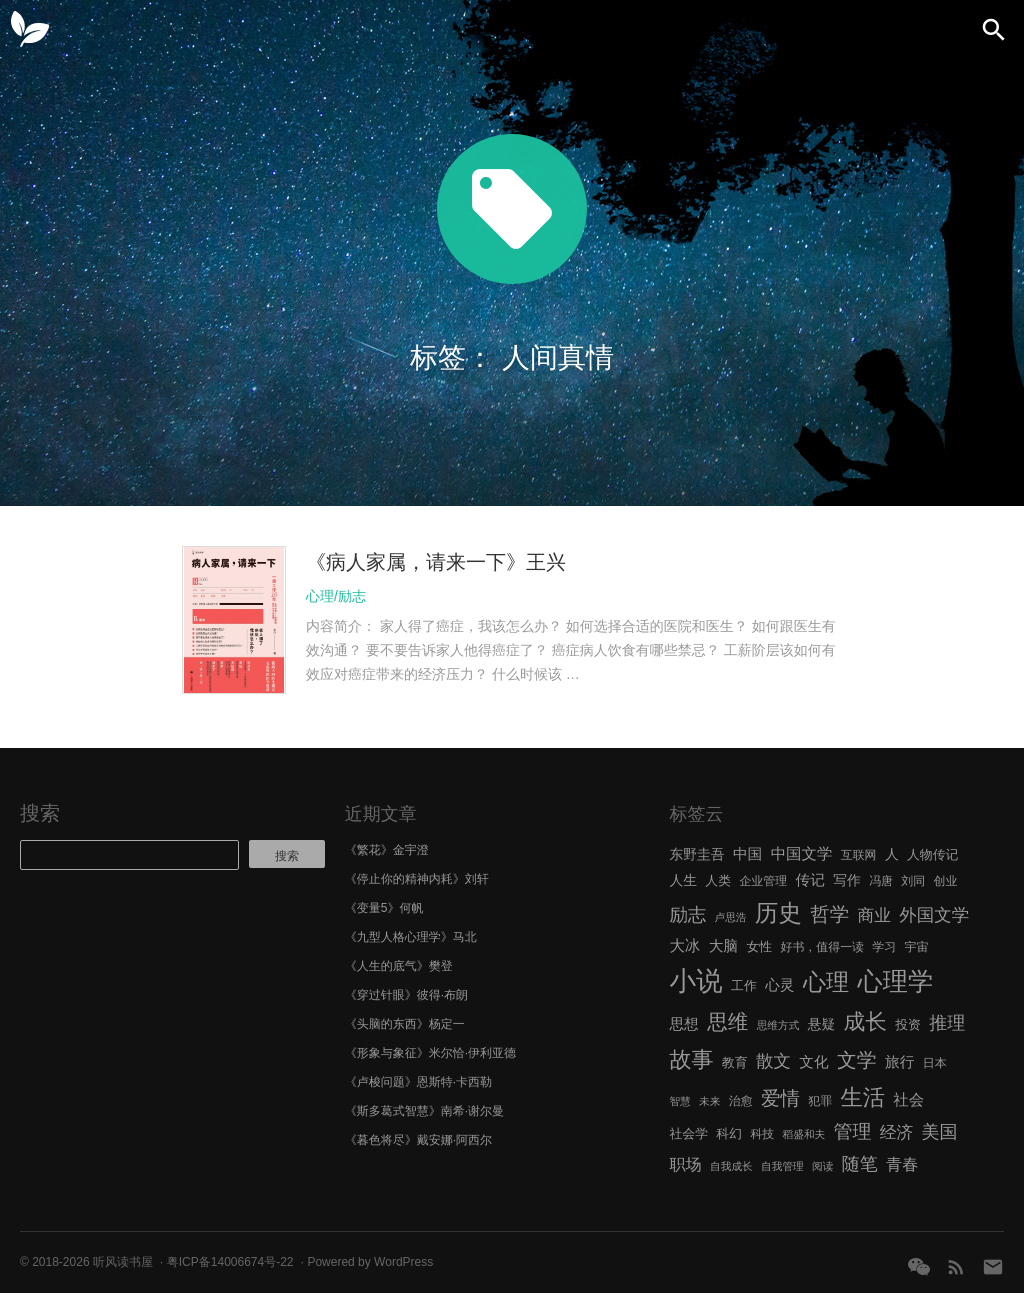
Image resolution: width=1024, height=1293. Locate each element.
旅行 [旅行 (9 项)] (899, 1062)
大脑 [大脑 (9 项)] (723, 946)
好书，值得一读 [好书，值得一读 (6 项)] (822, 947)
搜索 (40, 813)
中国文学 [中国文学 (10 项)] (802, 853)
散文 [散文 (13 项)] (773, 1061)
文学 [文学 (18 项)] (857, 1060)
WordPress (403, 1262)
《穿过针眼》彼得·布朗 (406, 995)
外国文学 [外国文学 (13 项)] (934, 915)
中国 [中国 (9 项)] (747, 854)
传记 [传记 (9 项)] (809, 880)
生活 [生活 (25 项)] (862, 1097)
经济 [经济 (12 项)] (896, 1132)
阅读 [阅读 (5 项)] (822, 1166)
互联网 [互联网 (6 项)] (859, 855)
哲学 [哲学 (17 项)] (829, 914)
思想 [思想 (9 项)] (683, 1024)
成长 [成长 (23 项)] (865, 1021)
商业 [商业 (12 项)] (874, 915)
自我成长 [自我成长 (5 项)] (731, 1166)
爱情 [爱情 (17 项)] (780, 1098)
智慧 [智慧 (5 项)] (679, 1101)
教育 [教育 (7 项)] (735, 1062)
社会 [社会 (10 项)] (908, 1099)
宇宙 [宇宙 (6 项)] (917, 947)
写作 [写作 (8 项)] (847, 880)
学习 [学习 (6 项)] (884, 947)
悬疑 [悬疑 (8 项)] (822, 1024)
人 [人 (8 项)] (892, 854)
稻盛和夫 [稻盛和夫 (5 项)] (804, 1134)
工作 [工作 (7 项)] (744, 985)
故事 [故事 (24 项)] (691, 1059)
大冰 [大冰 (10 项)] (684, 945)
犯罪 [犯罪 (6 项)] (820, 1101)
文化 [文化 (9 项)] (813, 1062)
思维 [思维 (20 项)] (727, 1021)
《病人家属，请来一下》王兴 (436, 562)
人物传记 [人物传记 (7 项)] (932, 854)
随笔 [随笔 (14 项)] (860, 1164)
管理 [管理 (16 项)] (853, 1131)
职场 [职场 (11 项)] (685, 1164)
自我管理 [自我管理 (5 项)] (782, 1166)
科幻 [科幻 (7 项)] (729, 1133)
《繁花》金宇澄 (387, 850)
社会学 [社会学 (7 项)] (688, 1133)
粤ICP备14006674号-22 (230, 1262)
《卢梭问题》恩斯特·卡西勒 (418, 1082)
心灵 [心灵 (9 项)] (779, 985)
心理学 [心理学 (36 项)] (896, 981)
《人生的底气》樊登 (399, 966)
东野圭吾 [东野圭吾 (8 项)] (696, 854)
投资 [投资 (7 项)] (908, 1024)
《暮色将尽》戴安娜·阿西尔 (418, 1140)
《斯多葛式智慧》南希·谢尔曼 (424, 1111)
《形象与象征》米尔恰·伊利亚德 (430, 1053)
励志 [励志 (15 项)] (687, 914)
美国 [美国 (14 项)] (940, 1132)
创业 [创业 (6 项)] (946, 881)
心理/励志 (336, 596)
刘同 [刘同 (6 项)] (913, 881)
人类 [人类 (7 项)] (718, 880)
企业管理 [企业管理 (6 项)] (763, 881)
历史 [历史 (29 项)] (778, 913)
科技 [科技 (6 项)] (762, 1134)
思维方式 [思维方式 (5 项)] (778, 1025)
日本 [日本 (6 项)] (935, 1063)
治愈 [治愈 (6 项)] (741, 1101)
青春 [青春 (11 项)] (902, 1164)
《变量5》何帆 (384, 908)
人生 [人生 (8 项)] (683, 880)
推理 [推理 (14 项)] (947, 1023)
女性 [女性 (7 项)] (759, 946)
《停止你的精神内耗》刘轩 (417, 879)
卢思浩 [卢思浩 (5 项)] (731, 917)
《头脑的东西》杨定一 (405, 1024)
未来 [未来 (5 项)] (709, 1101)
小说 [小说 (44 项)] (695, 981)
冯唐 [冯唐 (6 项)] (881, 881)
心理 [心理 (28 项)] (826, 982)
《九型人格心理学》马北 (411, 937)
